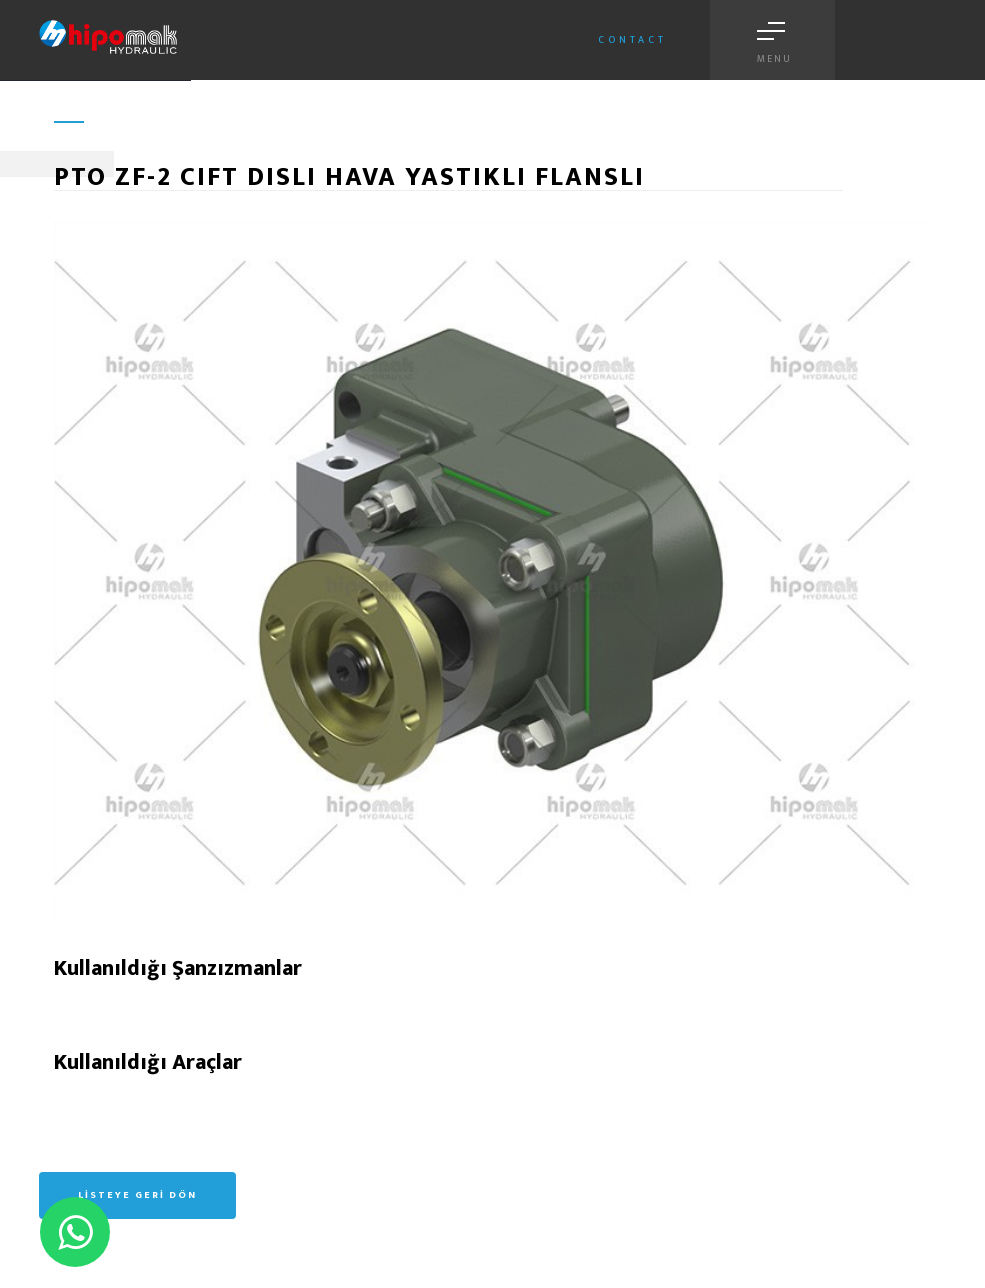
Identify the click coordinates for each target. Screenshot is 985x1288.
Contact (632, 40)
